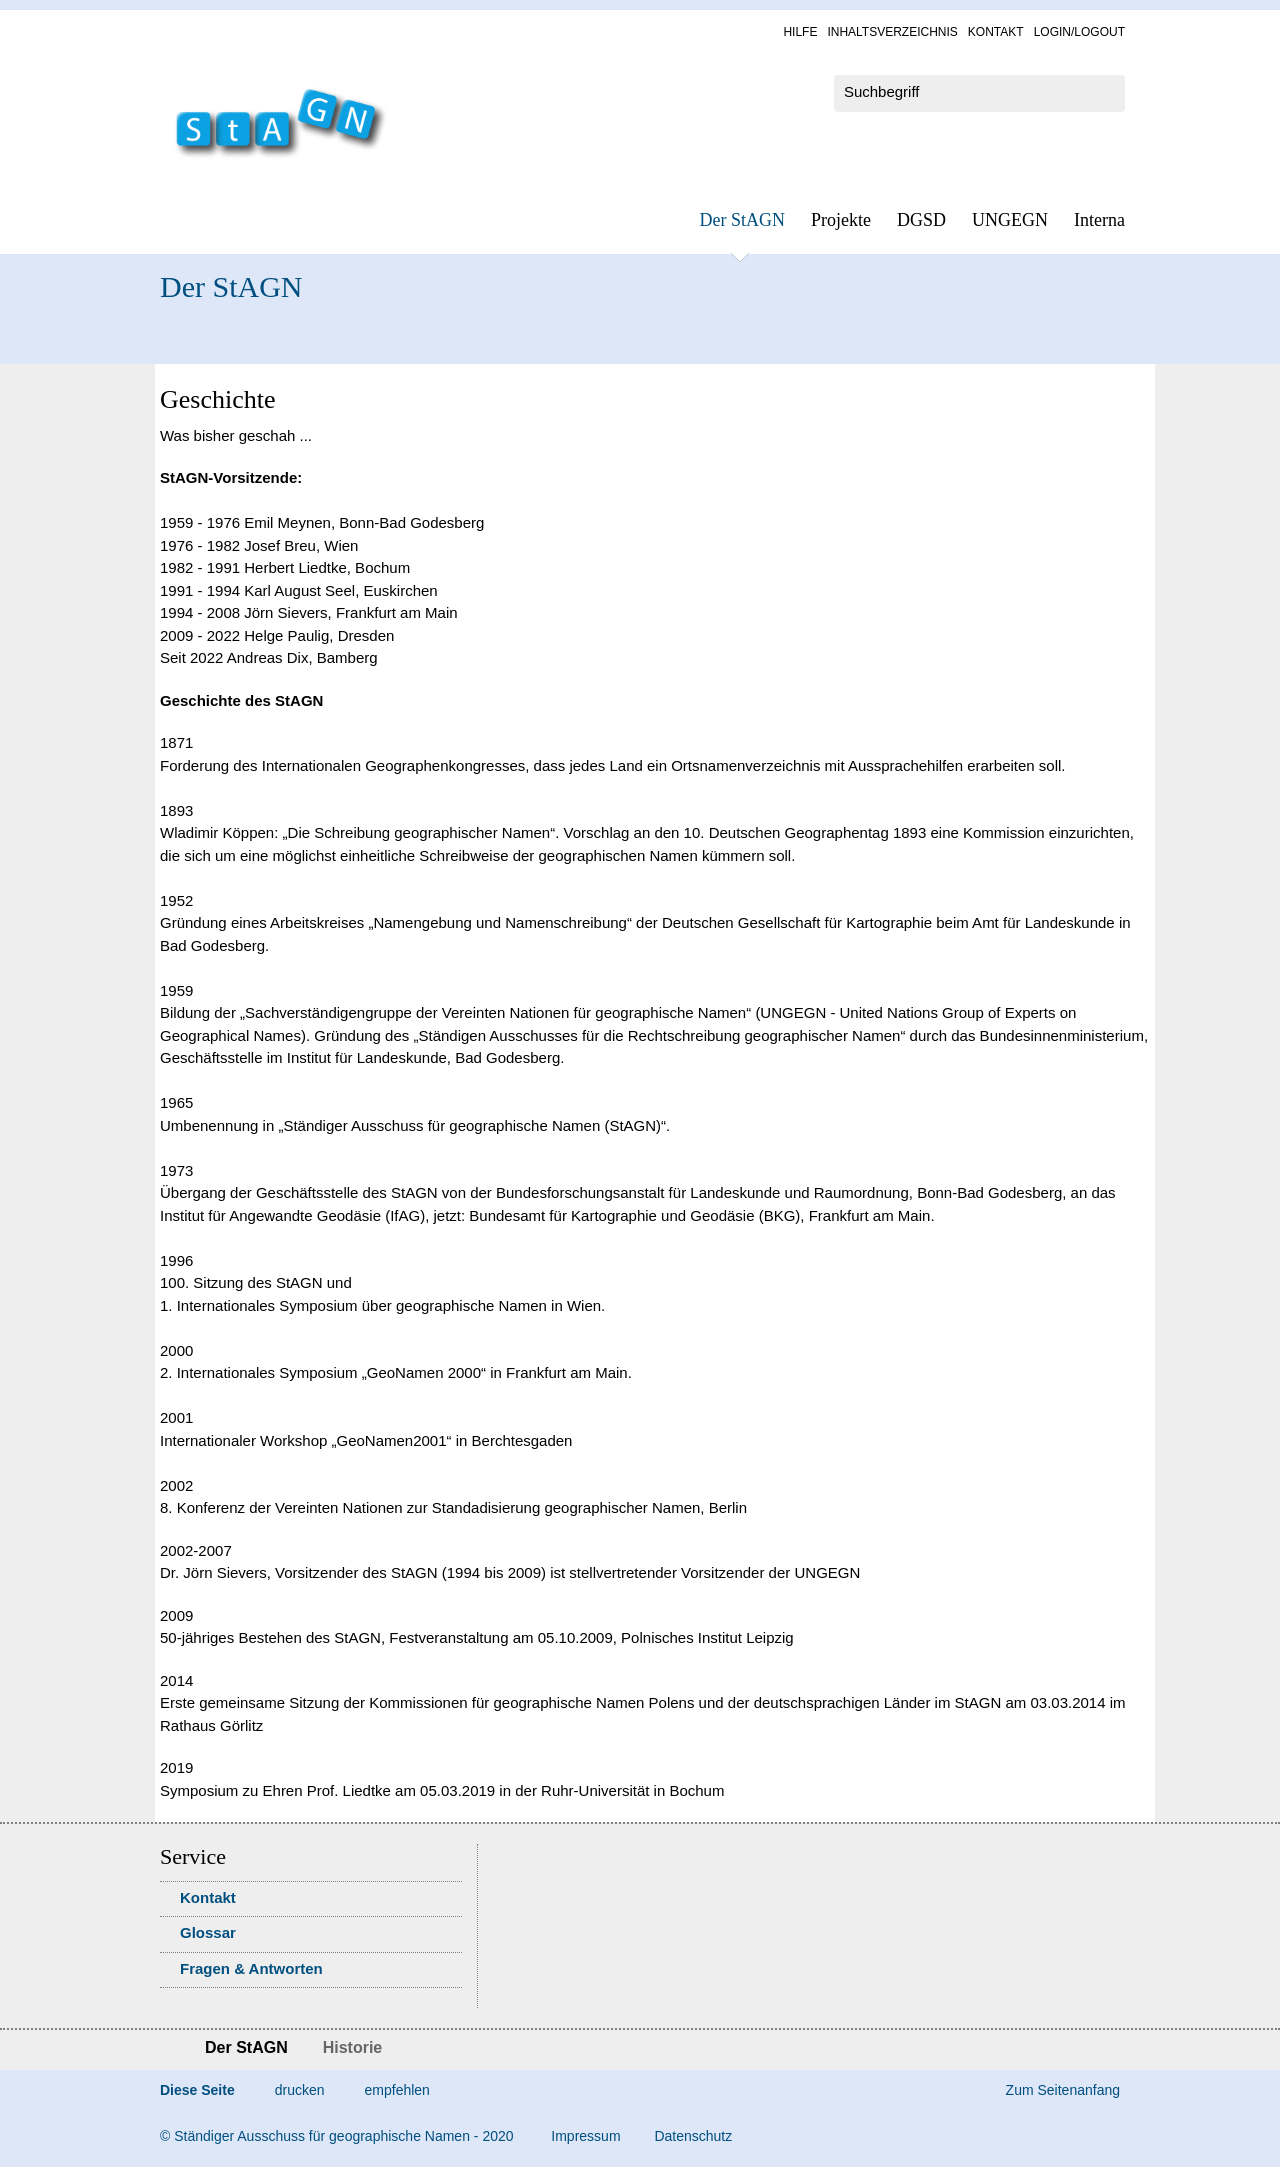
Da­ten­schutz (693, 2136)
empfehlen (397, 2090)
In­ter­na (1099, 220)
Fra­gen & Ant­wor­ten (251, 1968)
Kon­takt (996, 32)
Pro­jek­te (841, 220)
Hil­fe (800, 32)
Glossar (208, 1932)
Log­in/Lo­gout (1079, 32)
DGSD (921, 220)
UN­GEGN (1010, 220)
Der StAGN (743, 220)
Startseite (167, 2050)
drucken (300, 2090)
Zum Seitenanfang (1063, 2090)
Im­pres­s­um (585, 2136)
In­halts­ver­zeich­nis (892, 32)
